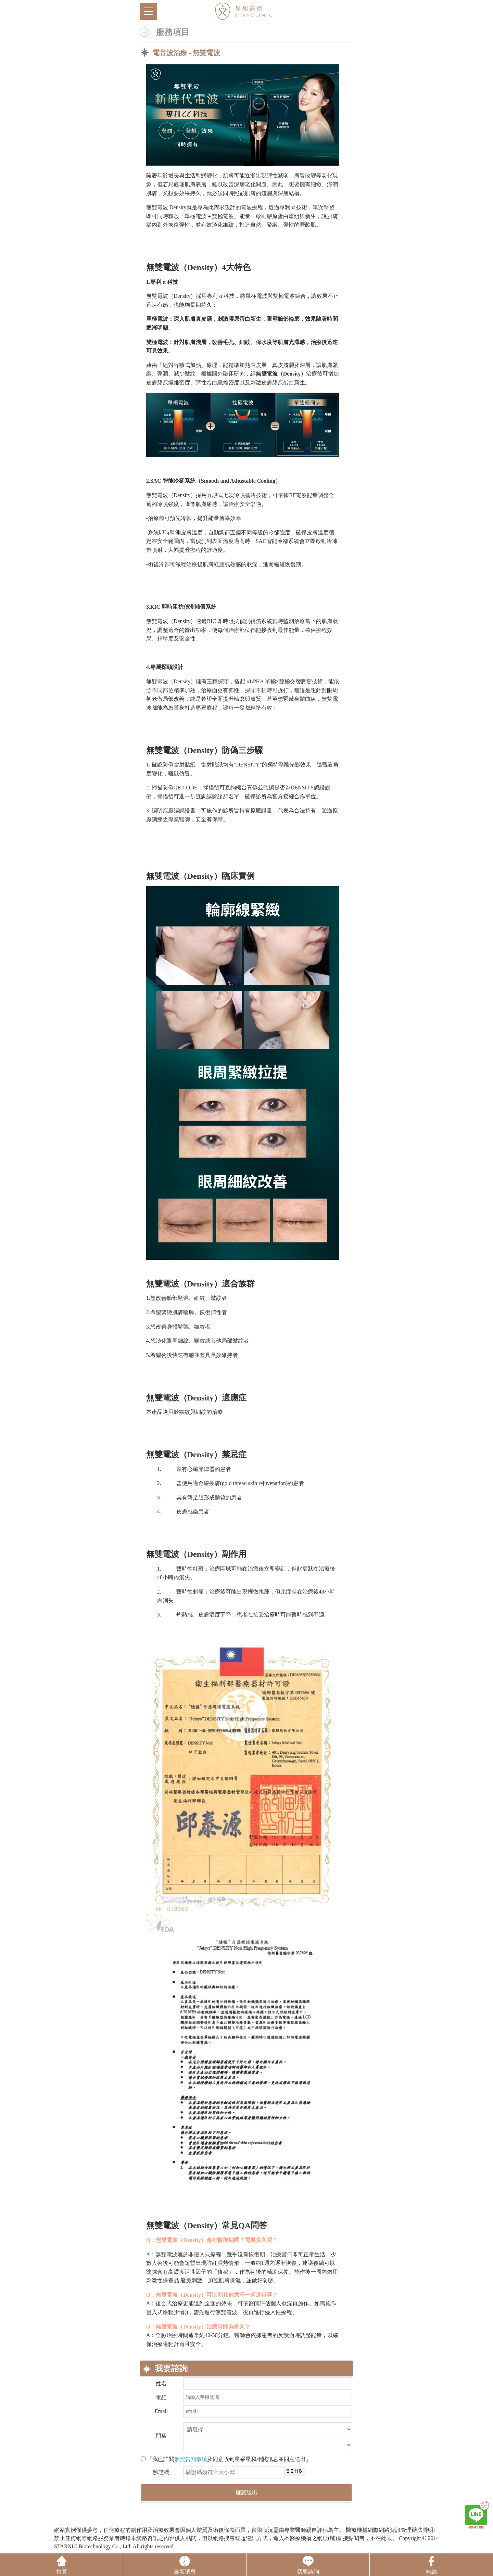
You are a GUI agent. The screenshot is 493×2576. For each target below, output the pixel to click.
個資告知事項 (190, 2459)
